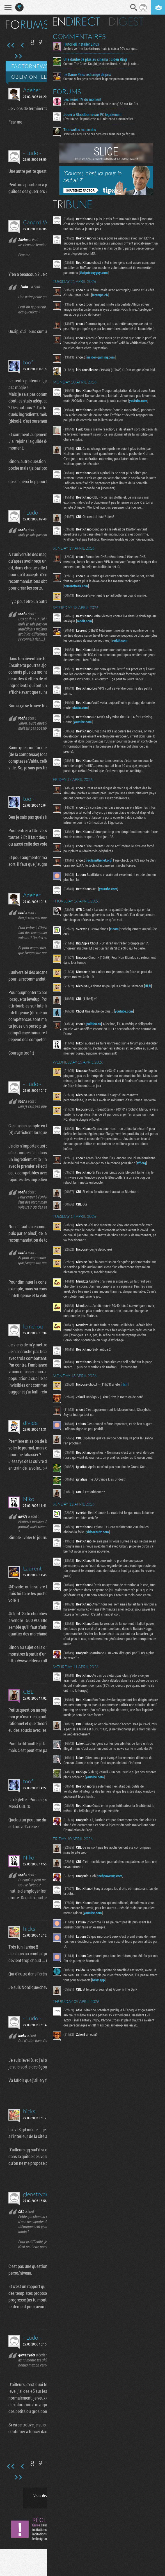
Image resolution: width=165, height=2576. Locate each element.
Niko (28, 1498)
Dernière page (18, 56)
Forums (70, 91)
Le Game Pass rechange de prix (90, 74)
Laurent (32, 1568)
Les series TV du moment (85, 99)
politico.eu (96, 1030)
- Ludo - (32, 152)
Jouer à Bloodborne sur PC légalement (95, 114)
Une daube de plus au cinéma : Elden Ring (98, 59)
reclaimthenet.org (101, 866)
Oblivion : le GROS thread (48, 77)
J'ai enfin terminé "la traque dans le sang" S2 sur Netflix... (104, 104)
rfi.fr (151, 992)
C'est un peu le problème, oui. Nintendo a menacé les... (102, 119)
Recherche (134, 7)
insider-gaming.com (103, 357)
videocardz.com (100, 1543)
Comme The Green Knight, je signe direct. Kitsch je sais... (104, 64)
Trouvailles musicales (82, 129)
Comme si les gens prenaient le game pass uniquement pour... (107, 79)
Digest (129, 21)
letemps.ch (103, 294)
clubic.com (83, 714)
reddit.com (91, 627)
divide (30, 1422)
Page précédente (22, 45)
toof (28, 362)
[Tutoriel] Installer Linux (84, 44)
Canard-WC (37, 222)
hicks (29, 1928)
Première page (11, 45)
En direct (79, 21)
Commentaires (82, 36)
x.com (117, 935)
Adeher (32, 90)
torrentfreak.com (79, 592)
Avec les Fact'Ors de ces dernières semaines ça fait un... (103, 134)
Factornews (29, 66)
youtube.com (76, 407)
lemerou (33, 1326)
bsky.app (110, 1991)
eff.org (144, 1174)
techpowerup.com (112, 1887)
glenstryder (37, 2194)
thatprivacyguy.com (109, 272)
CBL (28, 1691)
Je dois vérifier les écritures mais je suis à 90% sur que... (103, 48)
